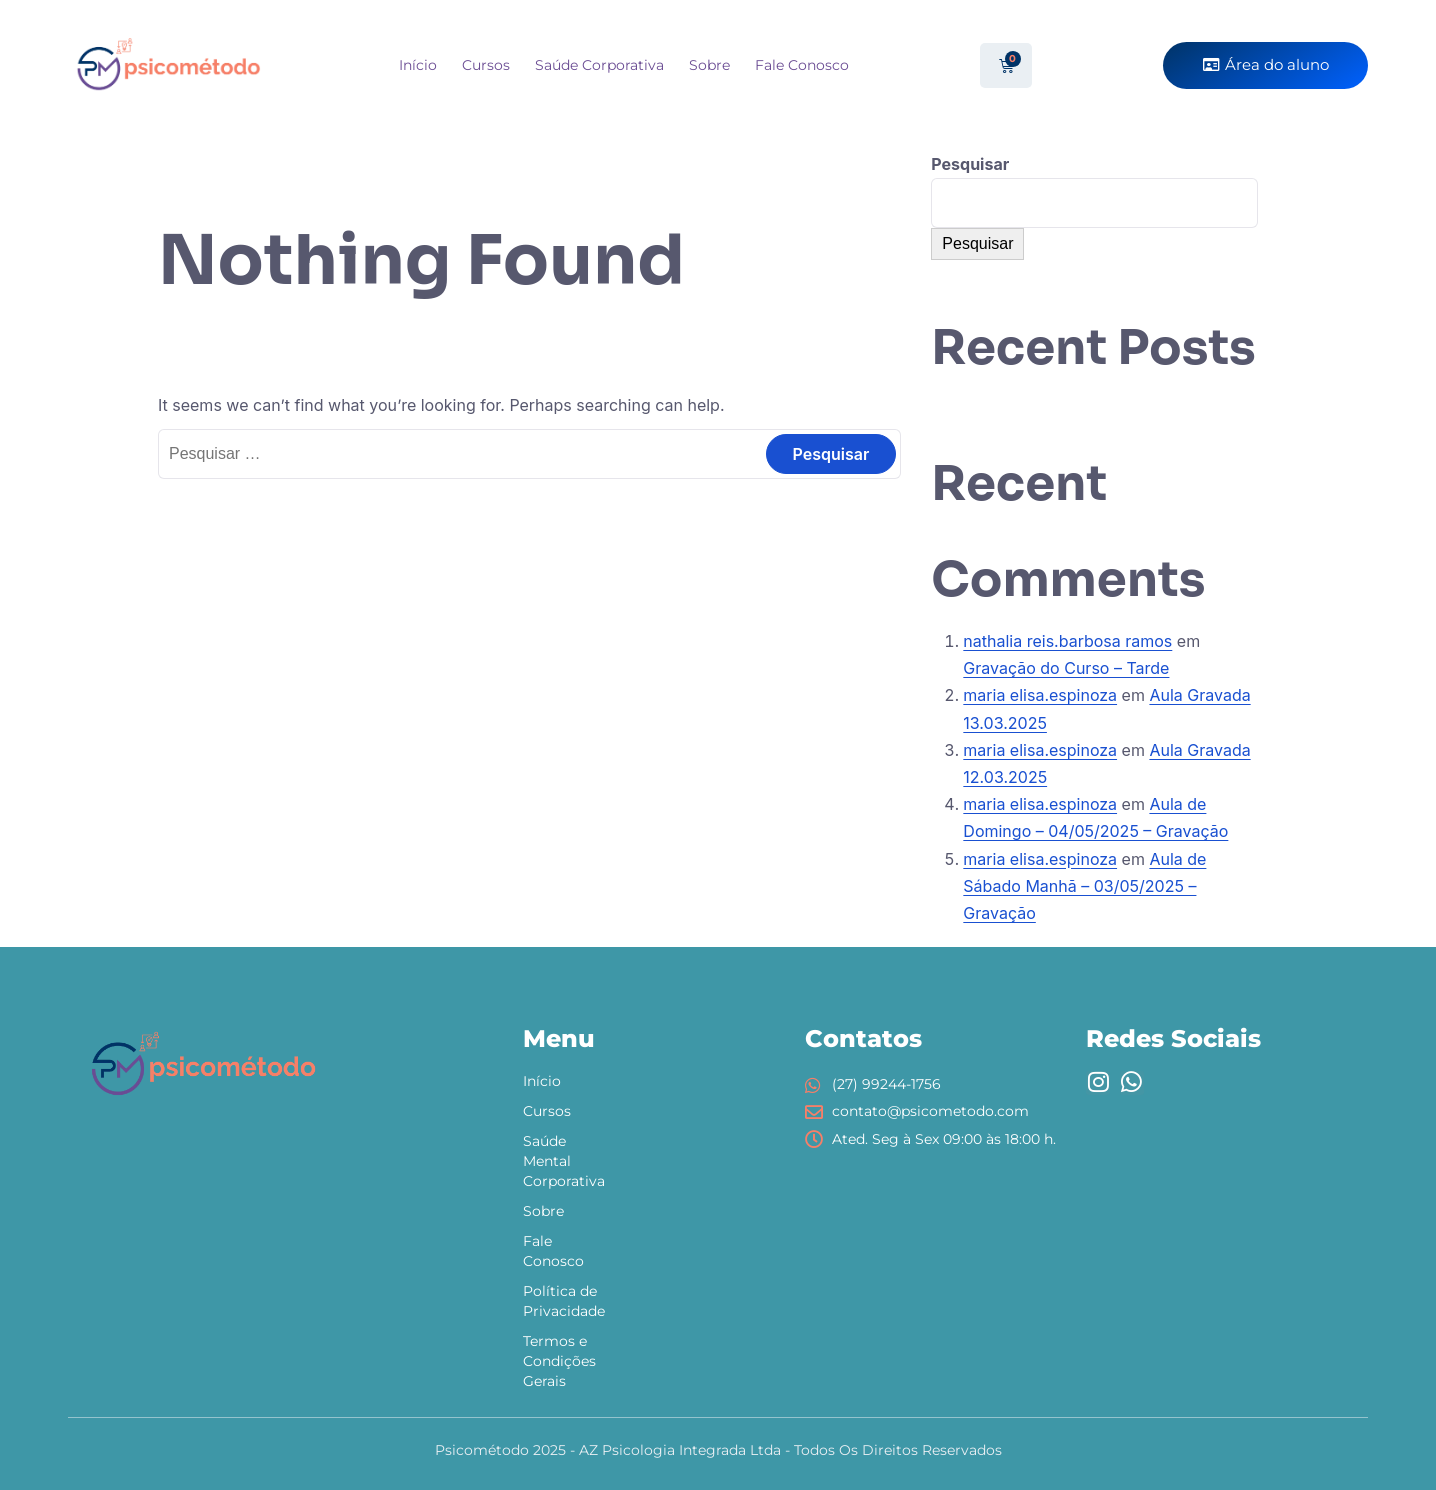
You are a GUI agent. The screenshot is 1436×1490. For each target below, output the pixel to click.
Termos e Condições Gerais (559, 1361)
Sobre (709, 65)
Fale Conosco (802, 65)
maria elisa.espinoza (1040, 695)
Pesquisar (970, 164)
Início (418, 65)
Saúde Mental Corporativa (564, 1161)
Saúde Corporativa (599, 65)
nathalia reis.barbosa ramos (1067, 641)
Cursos (486, 65)
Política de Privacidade (564, 1301)
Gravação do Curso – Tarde (1066, 668)
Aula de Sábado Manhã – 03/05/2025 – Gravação (1084, 886)
